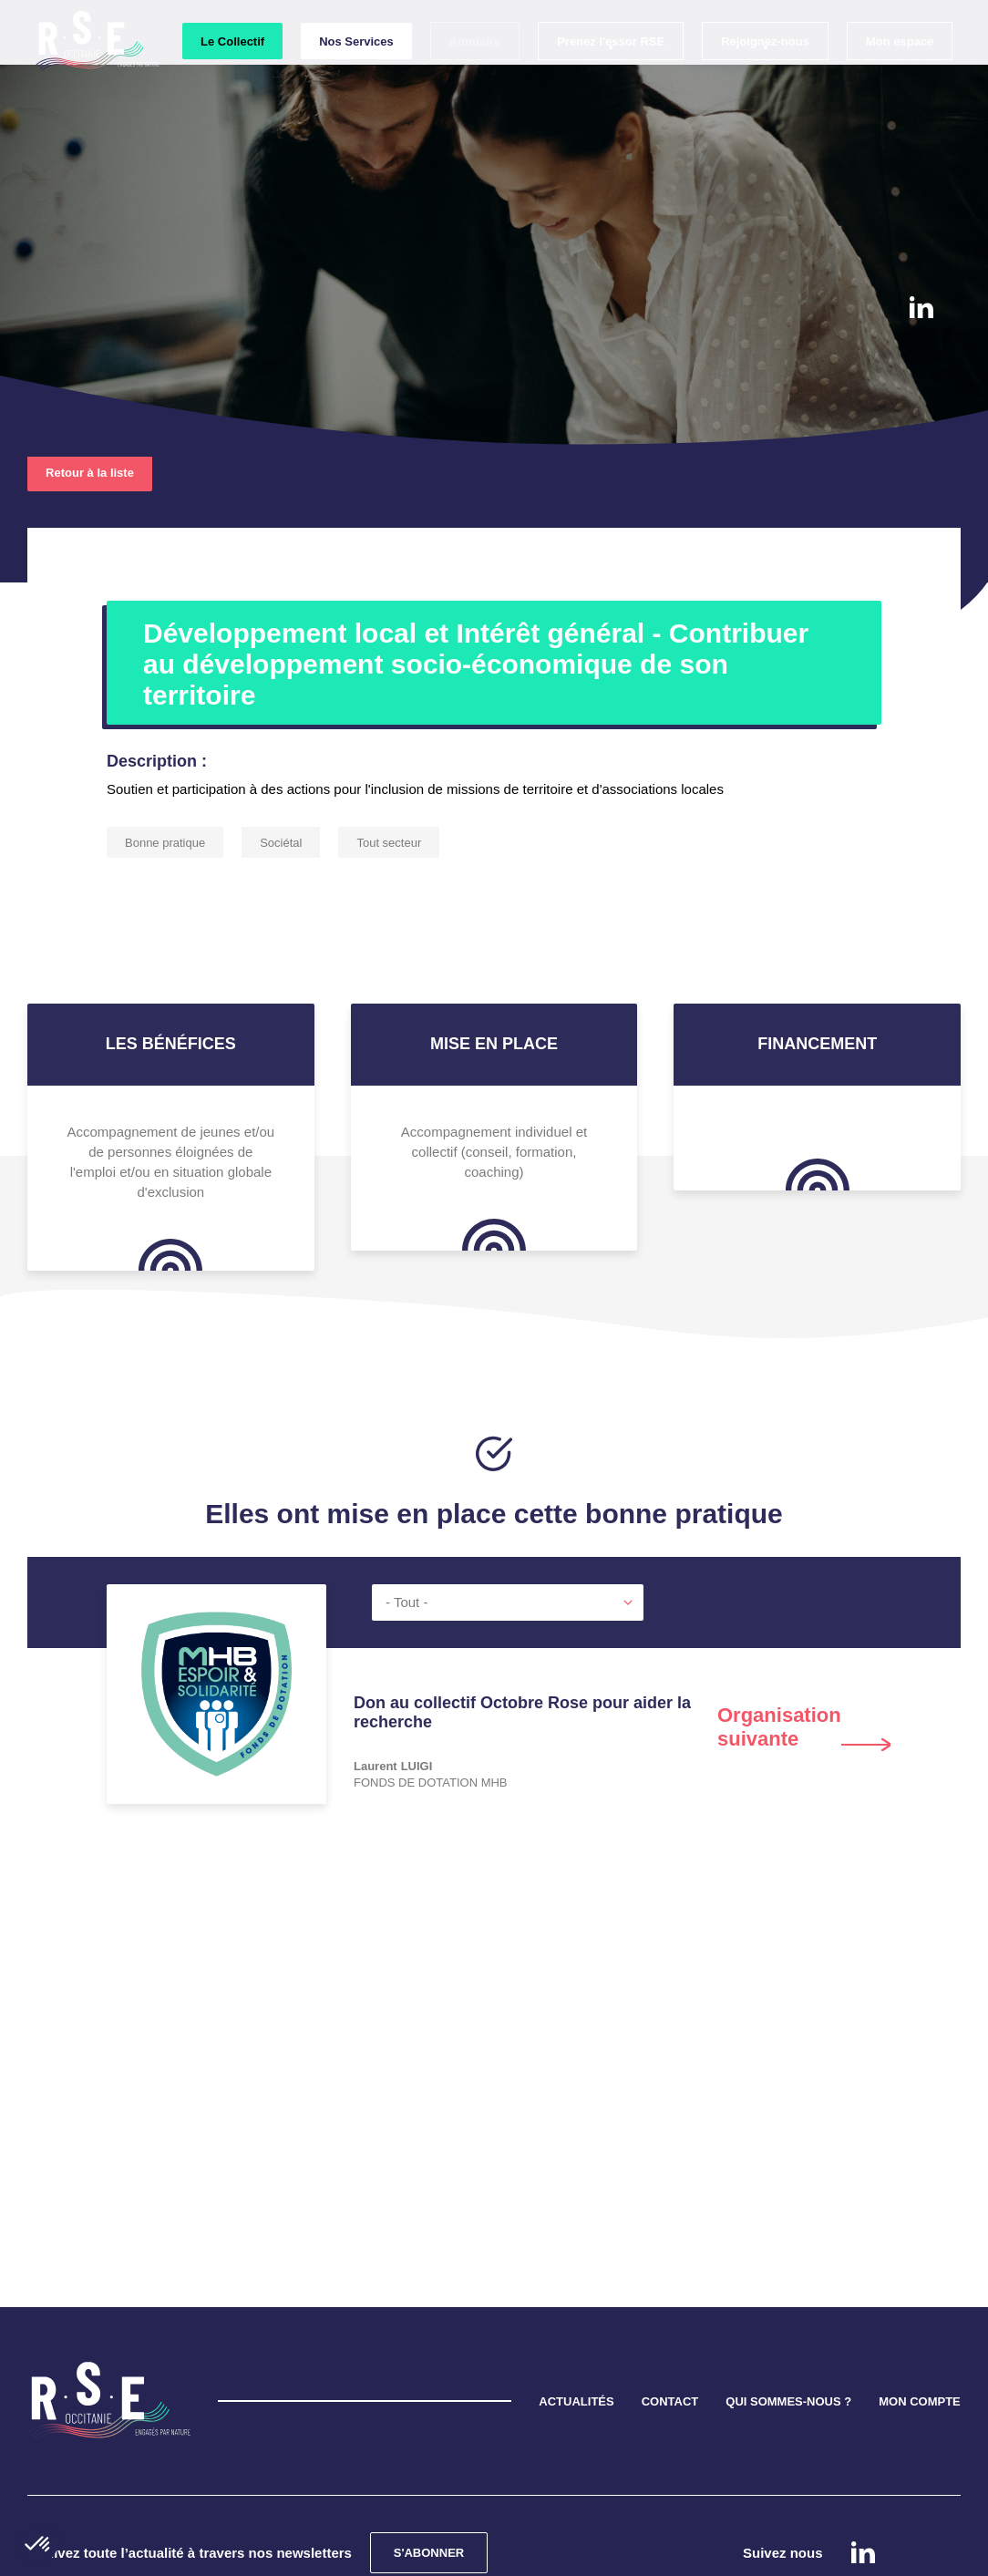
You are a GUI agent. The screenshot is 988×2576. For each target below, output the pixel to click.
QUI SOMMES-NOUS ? (788, 2318)
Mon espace (898, 74)
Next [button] (804, 1644)
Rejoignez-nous (764, 74)
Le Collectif (231, 74)
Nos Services (355, 74)
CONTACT (670, 2318)
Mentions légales (536, 2552)
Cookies (447, 2552)
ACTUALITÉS (576, 2318)
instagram (920, 361)
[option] (494, 1675)
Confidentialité (365, 2552)
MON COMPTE (920, 2318)
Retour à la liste (90, 390)
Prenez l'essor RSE (610, 74)
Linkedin (921, 307)
